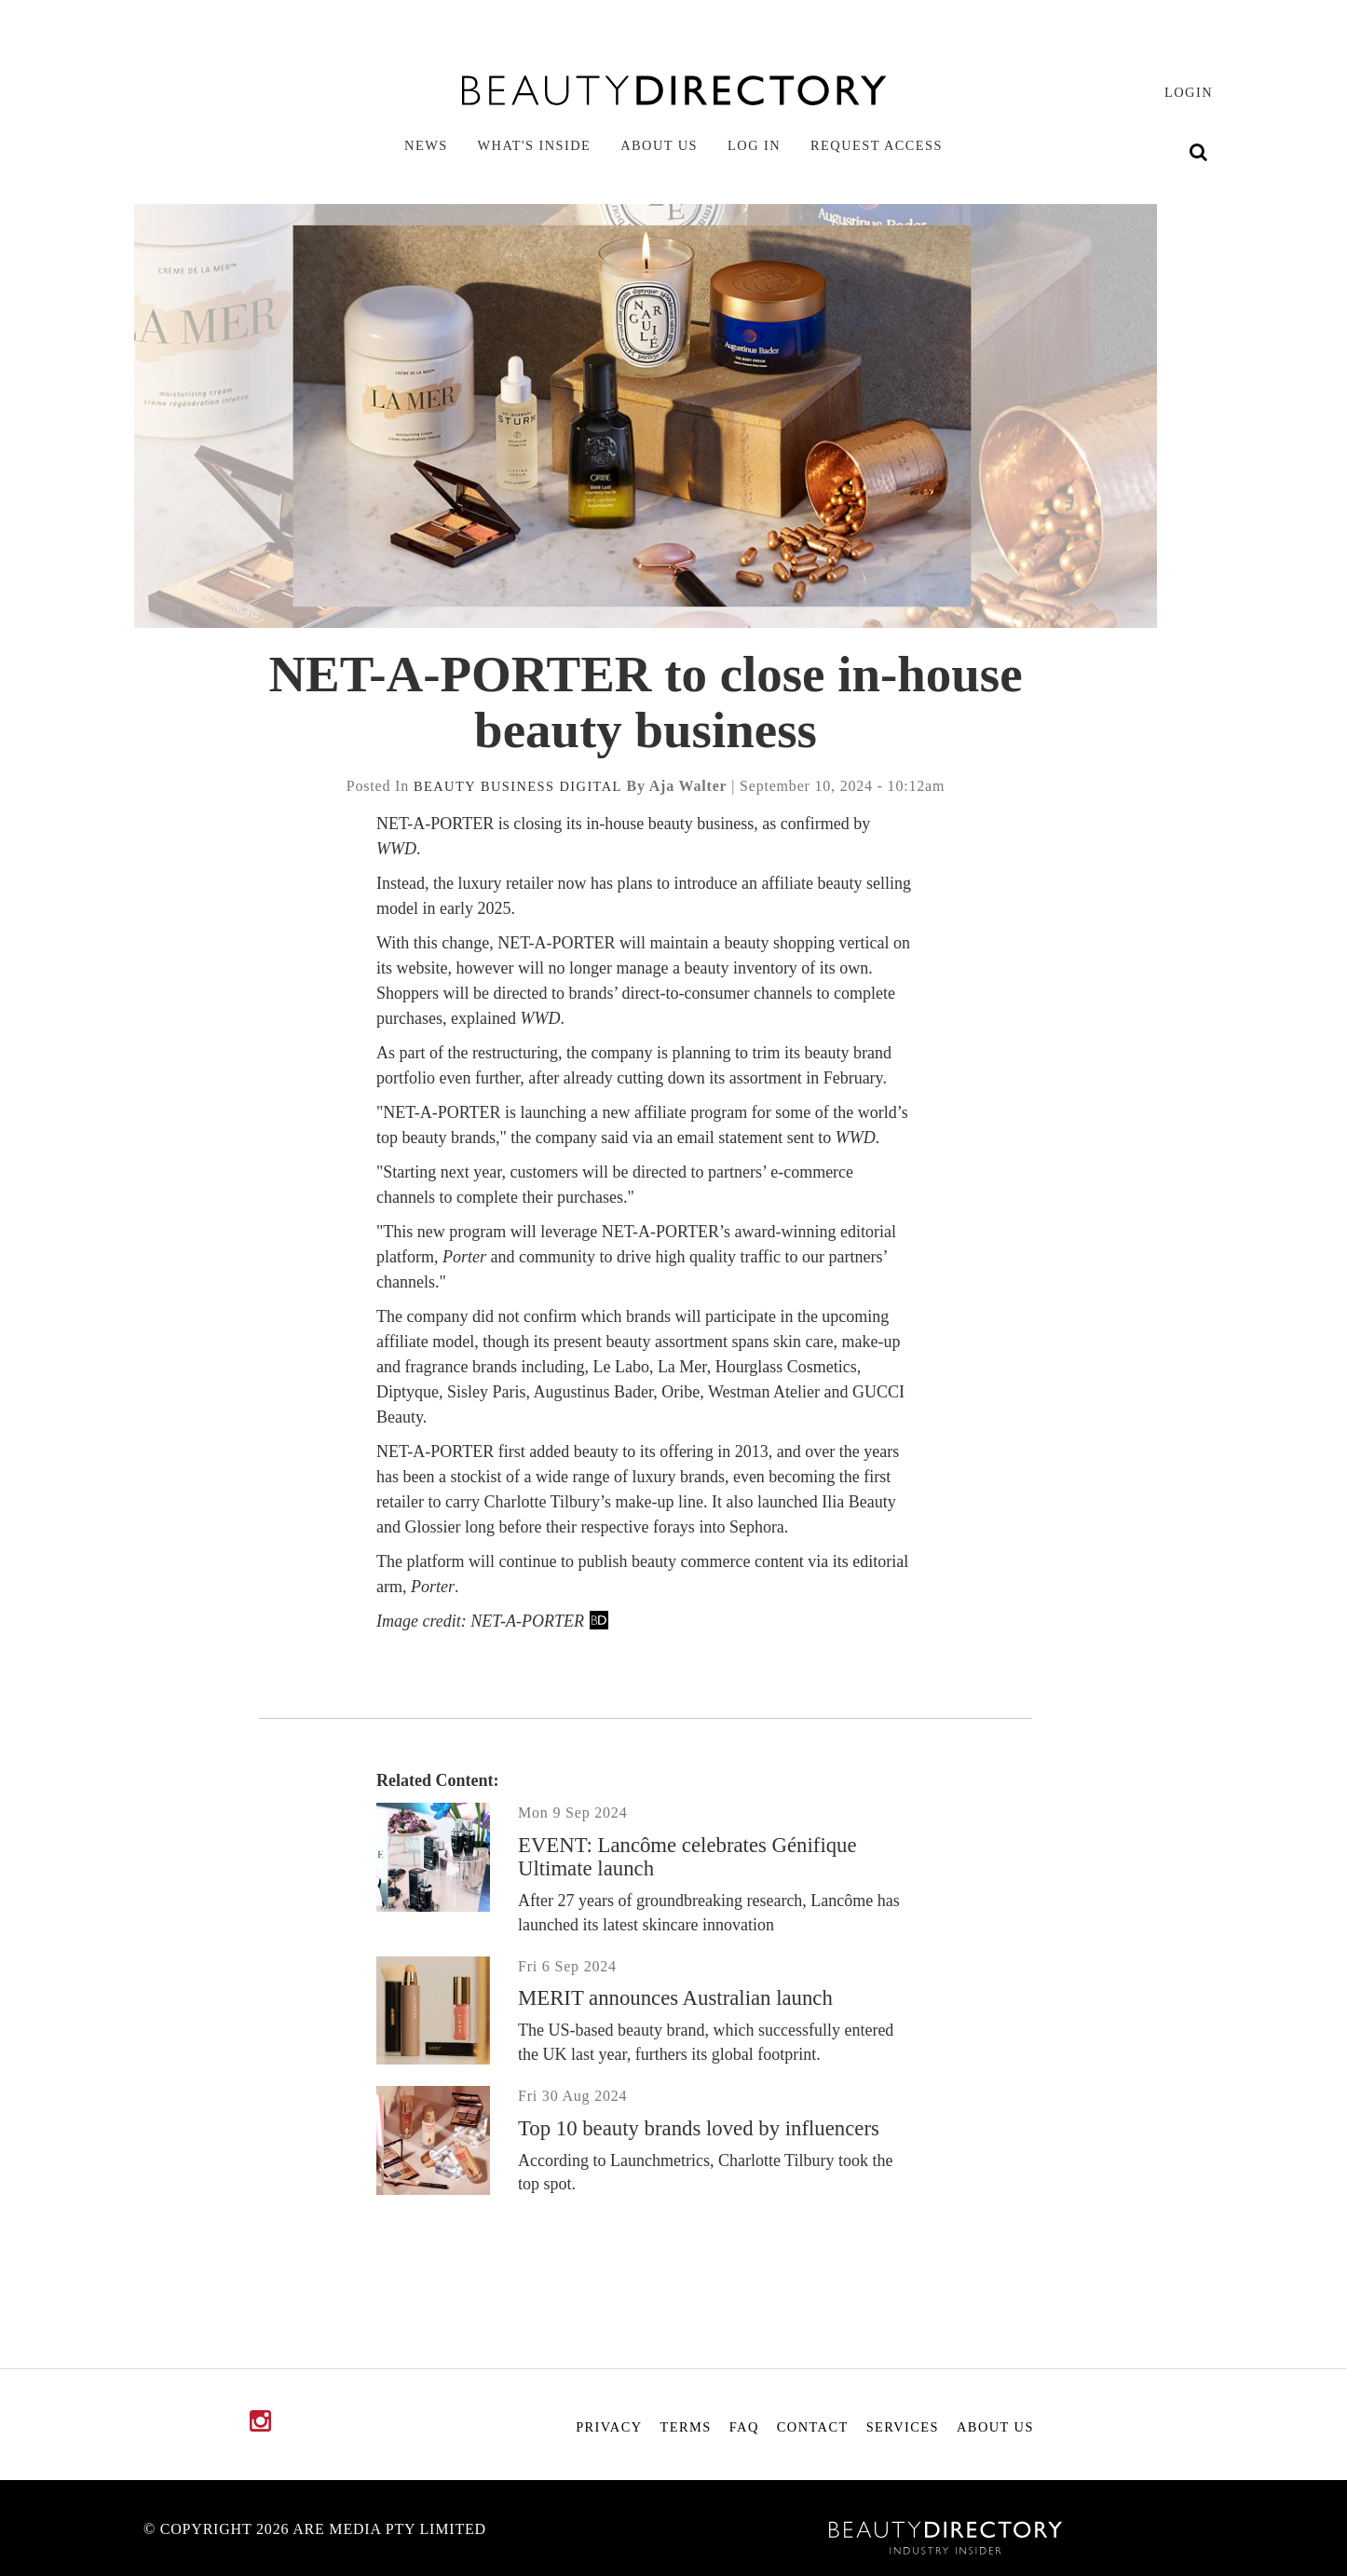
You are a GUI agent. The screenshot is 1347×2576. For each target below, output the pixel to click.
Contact (813, 2426)
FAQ (744, 2426)
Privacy (609, 2426)
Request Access (876, 145)
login (1188, 92)
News (426, 145)
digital (590, 786)
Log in (754, 145)
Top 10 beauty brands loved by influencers (698, 2128)
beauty (445, 786)
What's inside (535, 145)
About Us (659, 145)
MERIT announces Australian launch (675, 1998)
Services (902, 2426)
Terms (686, 2426)
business (518, 786)
